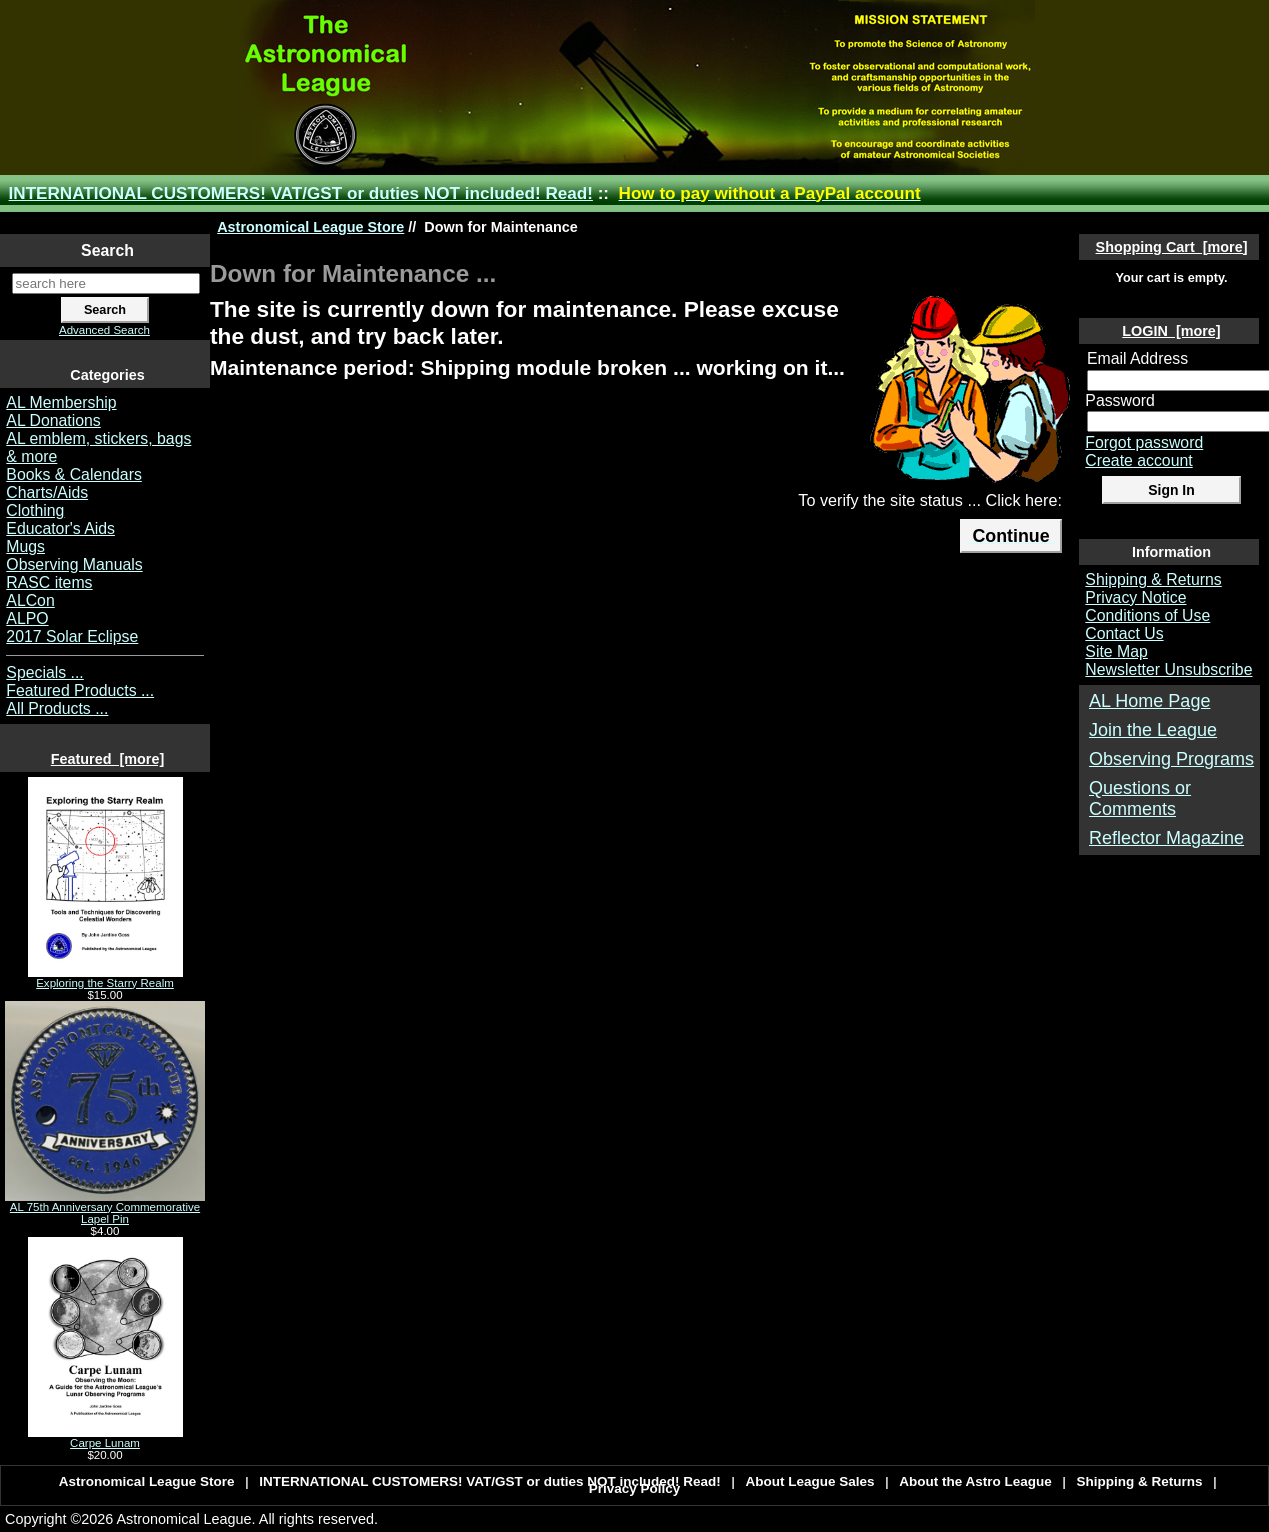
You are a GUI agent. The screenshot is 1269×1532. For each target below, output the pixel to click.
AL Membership (61, 402)
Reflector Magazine (1166, 838)
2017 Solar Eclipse (72, 636)
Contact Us (1124, 633)
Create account (1138, 460)
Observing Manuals (74, 564)
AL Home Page (1149, 701)
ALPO (27, 618)
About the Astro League (975, 1481)
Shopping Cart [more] (1172, 247)
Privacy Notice (1135, 597)
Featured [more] (108, 759)
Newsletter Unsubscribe (1168, 669)
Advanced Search (104, 330)
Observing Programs (1171, 759)
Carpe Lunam (105, 1438)
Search (107, 250)
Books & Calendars (74, 474)
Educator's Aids (60, 528)
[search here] (106, 283)
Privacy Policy (635, 1488)
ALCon (30, 600)
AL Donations (53, 420)
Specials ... (44, 672)
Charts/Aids (47, 492)
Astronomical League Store (310, 227)
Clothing (35, 510)
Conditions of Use (1147, 615)
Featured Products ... (80, 690)
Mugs (25, 546)
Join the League (1153, 730)
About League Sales (810, 1481)
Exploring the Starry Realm (105, 978)
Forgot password (1144, 442)
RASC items (49, 582)
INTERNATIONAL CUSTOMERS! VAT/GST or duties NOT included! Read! (301, 193)
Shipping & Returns (1153, 579)
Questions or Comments (1140, 798)
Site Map (1116, 651)
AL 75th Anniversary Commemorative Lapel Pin (105, 1208)
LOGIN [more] (1171, 331)
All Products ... (57, 708)
